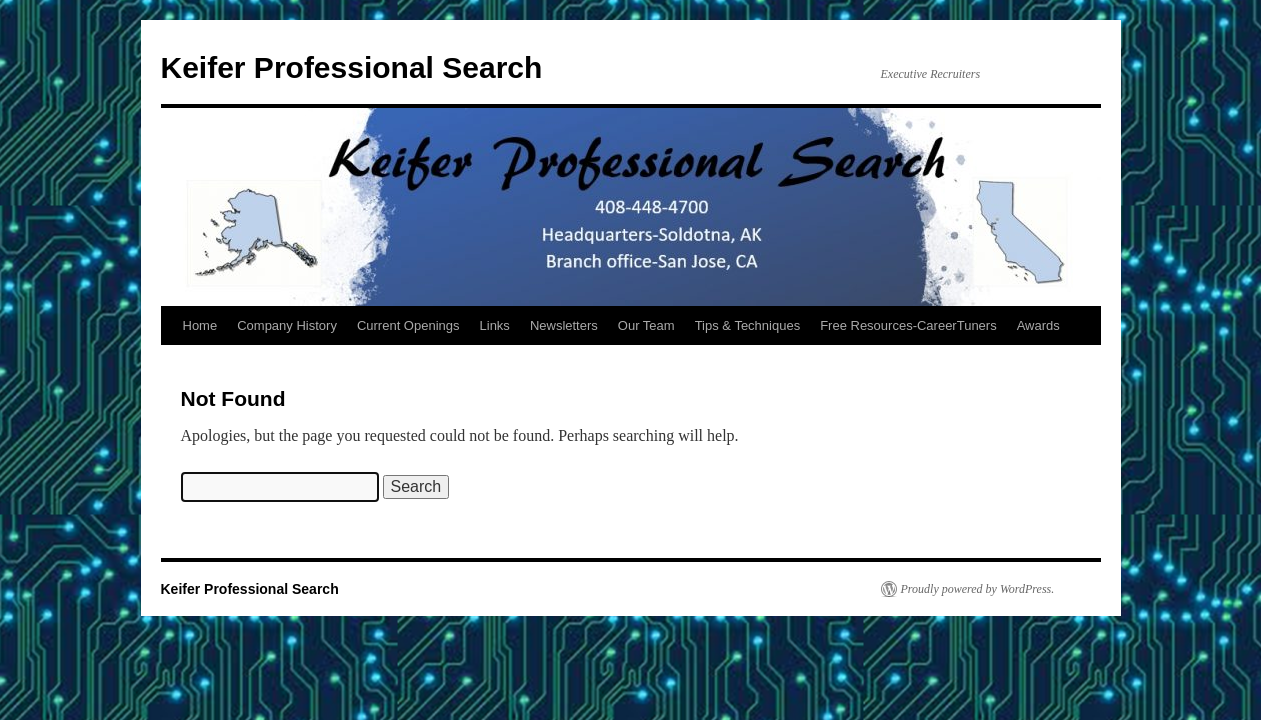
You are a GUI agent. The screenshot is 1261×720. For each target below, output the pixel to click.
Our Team (646, 325)
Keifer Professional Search (352, 67)
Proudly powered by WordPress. (978, 589)
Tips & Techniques (748, 325)
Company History (287, 325)
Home (200, 325)
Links (495, 325)
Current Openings (408, 325)
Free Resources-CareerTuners (908, 325)
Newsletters (564, 325)
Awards (1038, 325)
